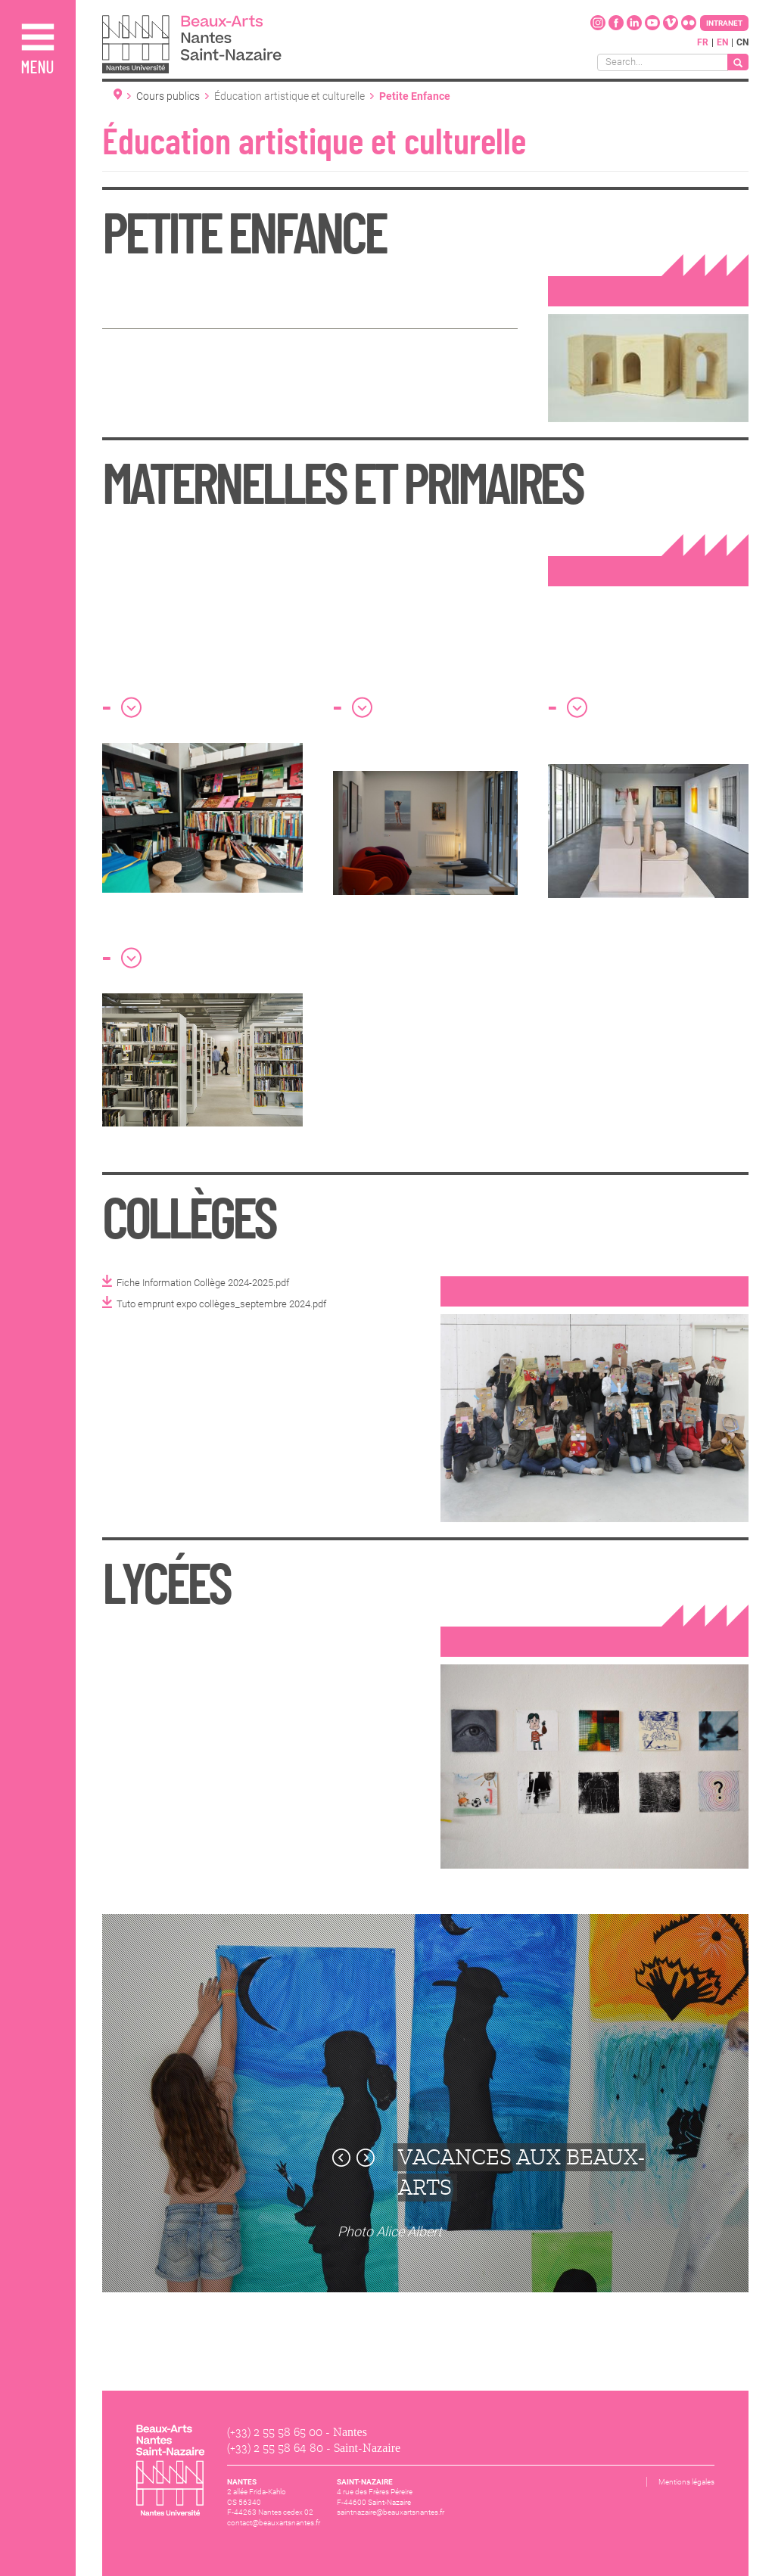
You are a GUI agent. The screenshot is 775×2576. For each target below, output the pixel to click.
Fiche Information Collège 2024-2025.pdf (203, 1282)
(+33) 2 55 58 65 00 (274, 2432)
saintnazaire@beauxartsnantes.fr (390, 2512)
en (722, 42)
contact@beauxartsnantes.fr (273, 2523)
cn (742, 42)
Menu (37, 68)
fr (702, 42)
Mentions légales (686, 2482)
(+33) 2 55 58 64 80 (275, 2448)
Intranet (724, 23)
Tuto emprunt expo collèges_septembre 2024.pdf (221, 1304)
